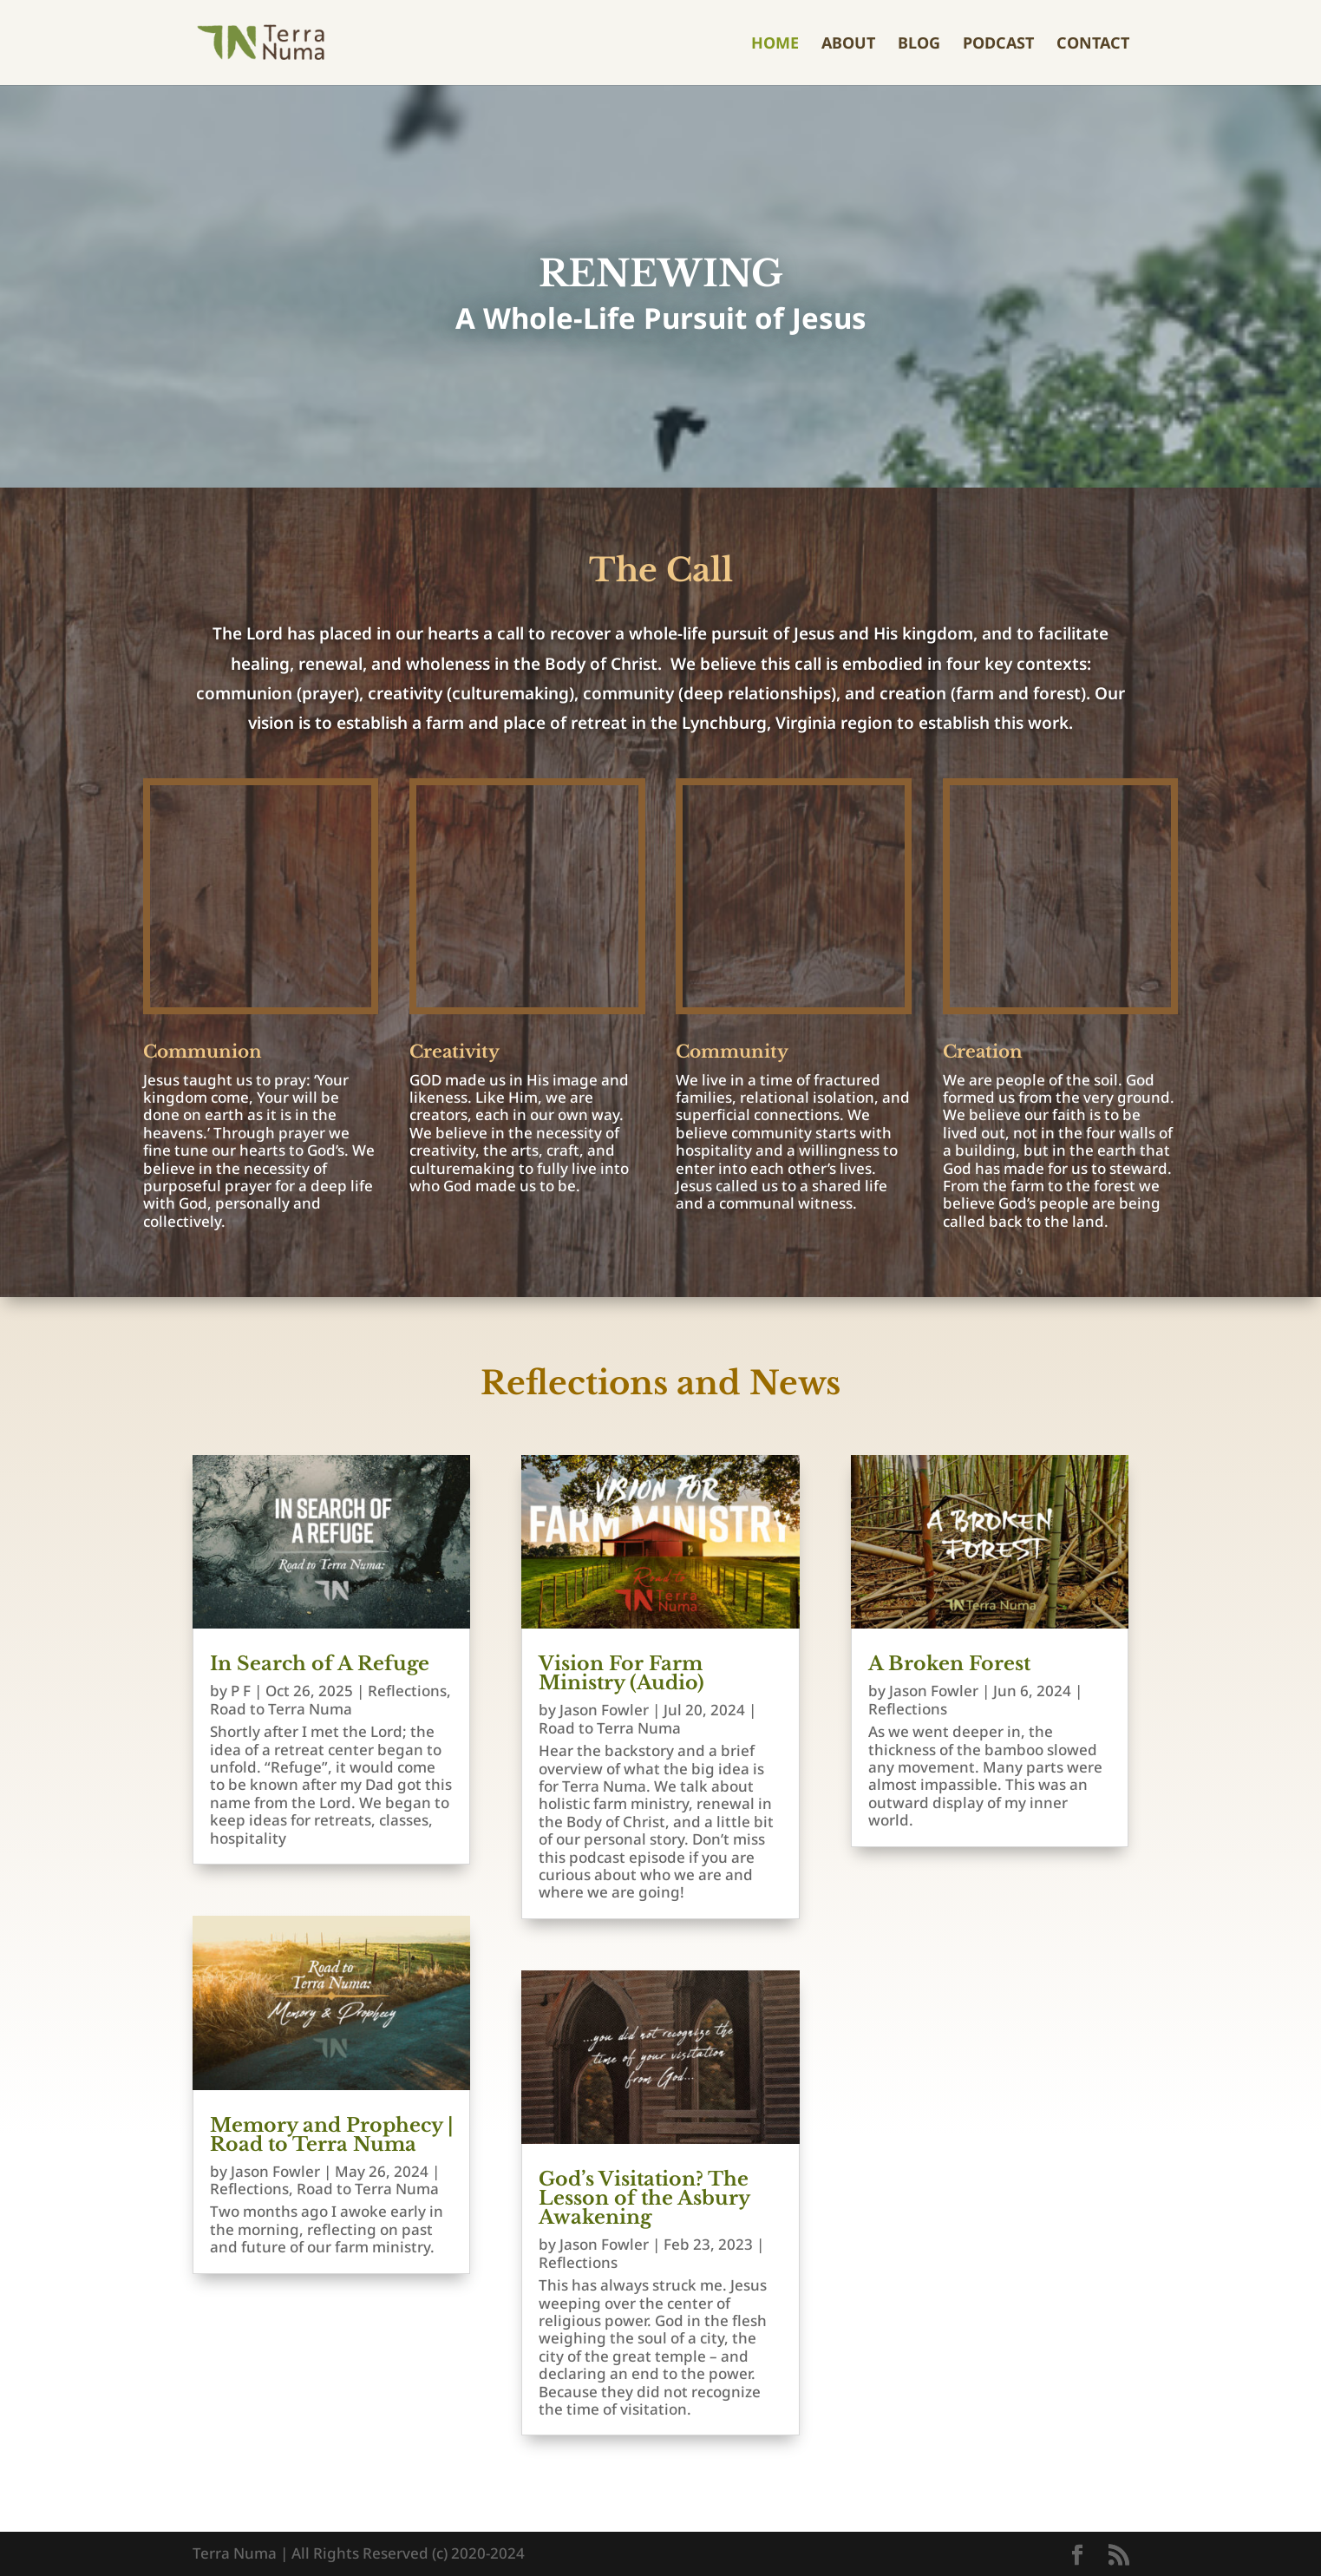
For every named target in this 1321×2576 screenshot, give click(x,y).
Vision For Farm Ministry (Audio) (621, 1673)
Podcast (998, 44)
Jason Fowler (275, 2171)
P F (241, 1691)
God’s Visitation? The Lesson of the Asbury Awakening (644, 2198)
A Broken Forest (949, 1663)
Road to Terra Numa (281, 1709)
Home (775, 44)
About (848, 44)
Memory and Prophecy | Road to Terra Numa (331, 2135)
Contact (1092, 44)
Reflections (407, 1691)
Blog (919, 44)
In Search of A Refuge (319, 1663)
